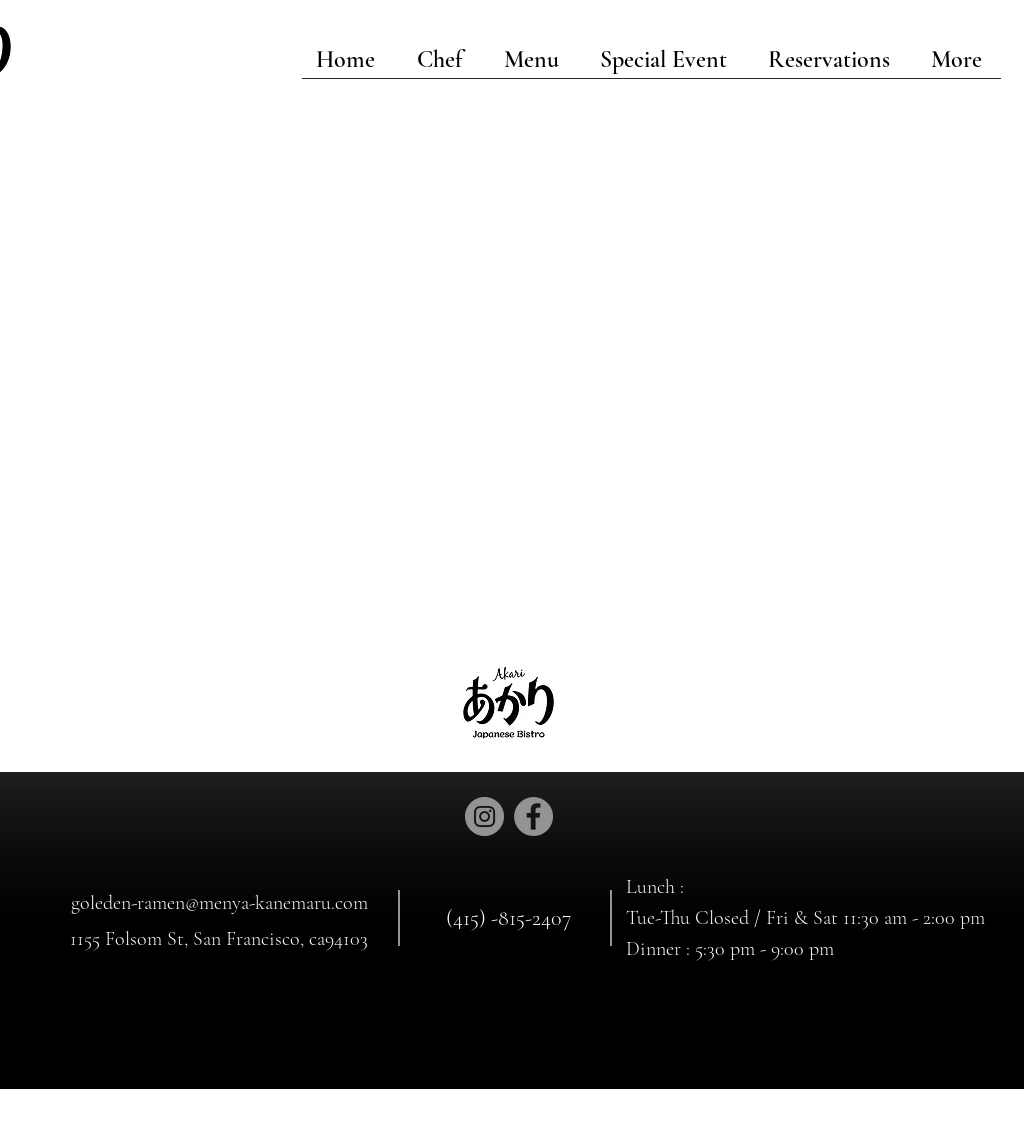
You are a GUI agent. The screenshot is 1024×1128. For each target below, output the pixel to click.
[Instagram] (484, 816)
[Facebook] (533, 816)
